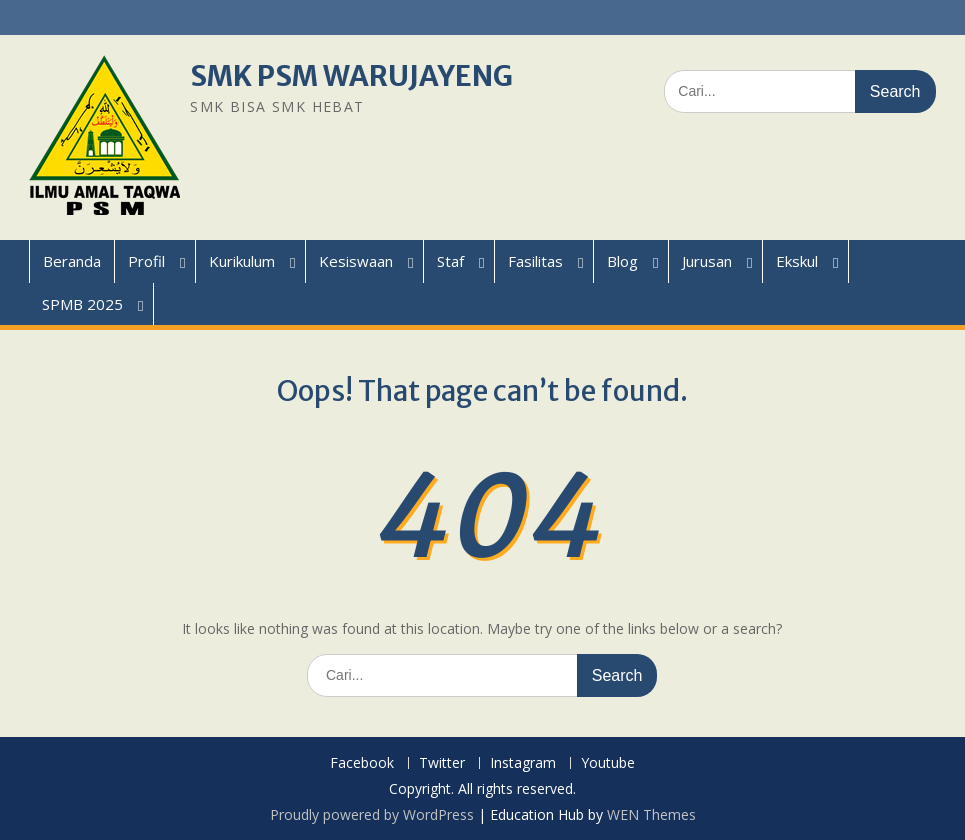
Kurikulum (242, 261)
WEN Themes (651, 814)
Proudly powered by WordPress (372, 814)
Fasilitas (535, 261)
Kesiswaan (356, 261)
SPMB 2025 (82, 304)
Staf (450, 261)
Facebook (362, 763)
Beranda (72, 261)
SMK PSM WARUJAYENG (351, 76)
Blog (622, 261)
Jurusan (707, 261)
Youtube (608, 763)
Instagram (523, 763)
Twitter (442, 763)
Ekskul (797, 261)
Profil (146, 261)
